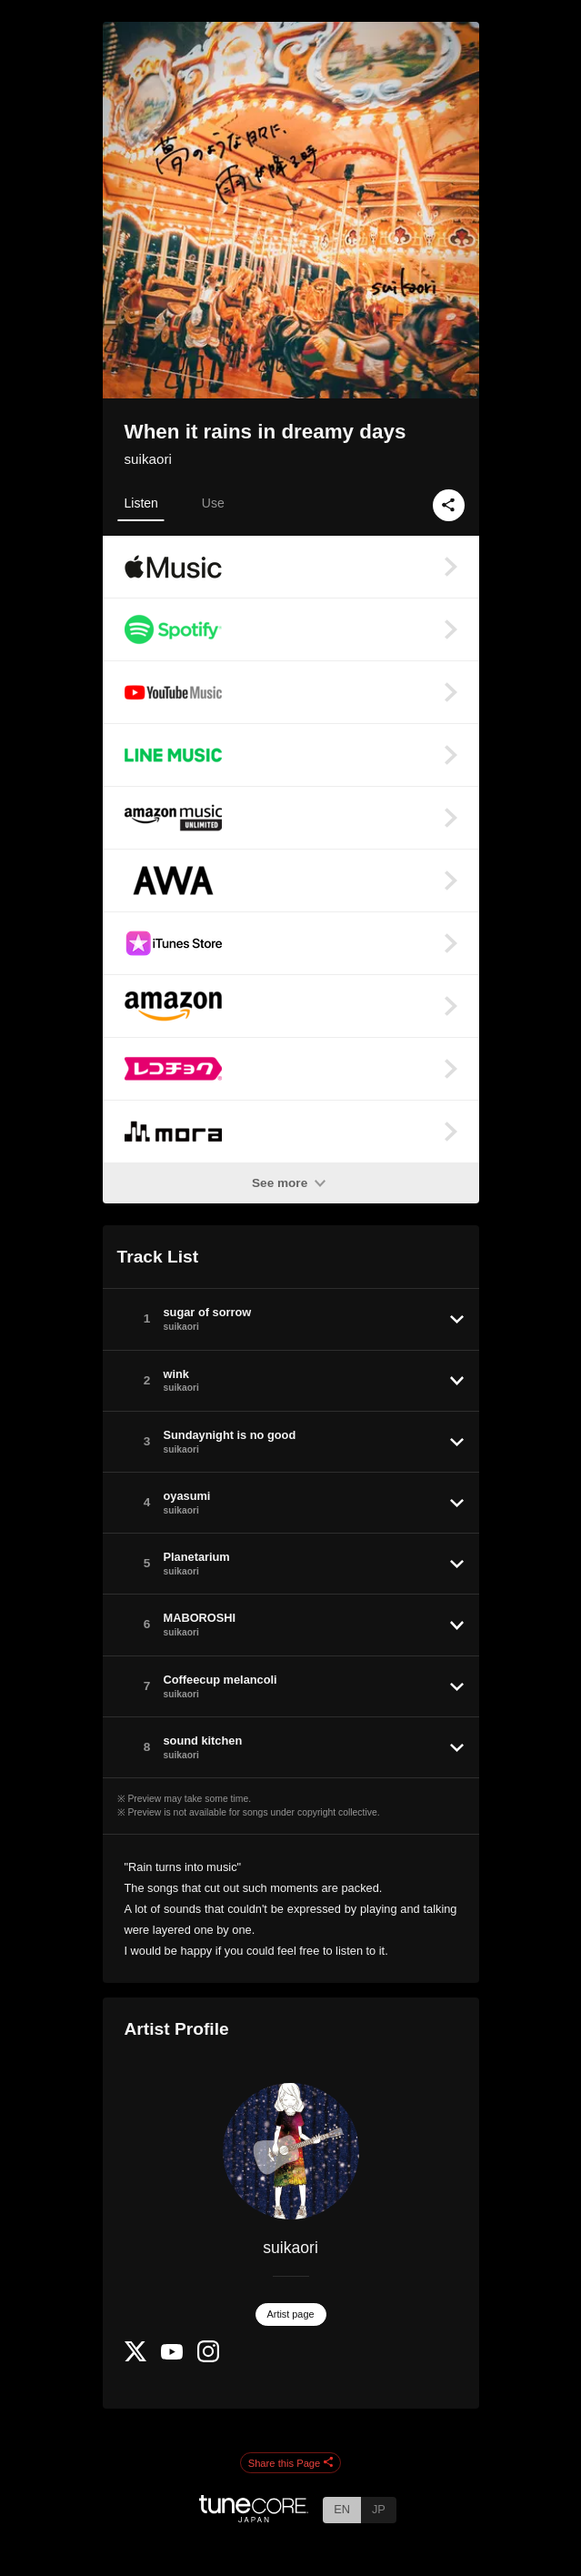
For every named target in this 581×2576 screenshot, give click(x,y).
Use (213, 503)
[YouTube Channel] (172, 2355)
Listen (141, 503)
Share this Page (291, 2463)
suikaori (148, 459)
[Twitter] (135, 2357)
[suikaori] (291, 2151)
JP (379, 2509)
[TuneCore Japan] (253, 2517)
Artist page (291, 2314)
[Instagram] (208, 2358)
